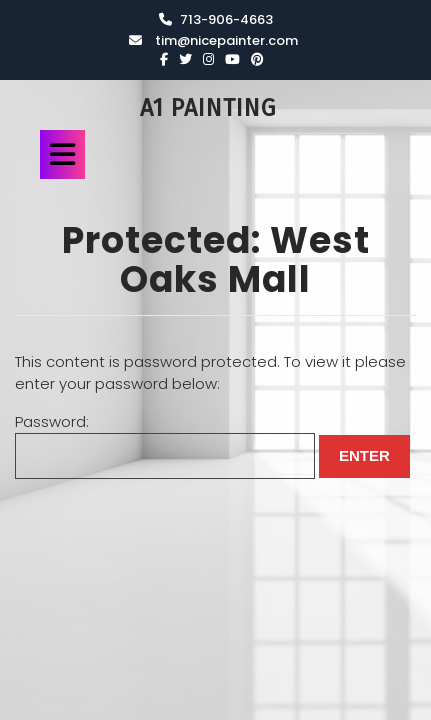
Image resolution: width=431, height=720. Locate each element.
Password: (165, 445)
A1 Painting (208, 108)
